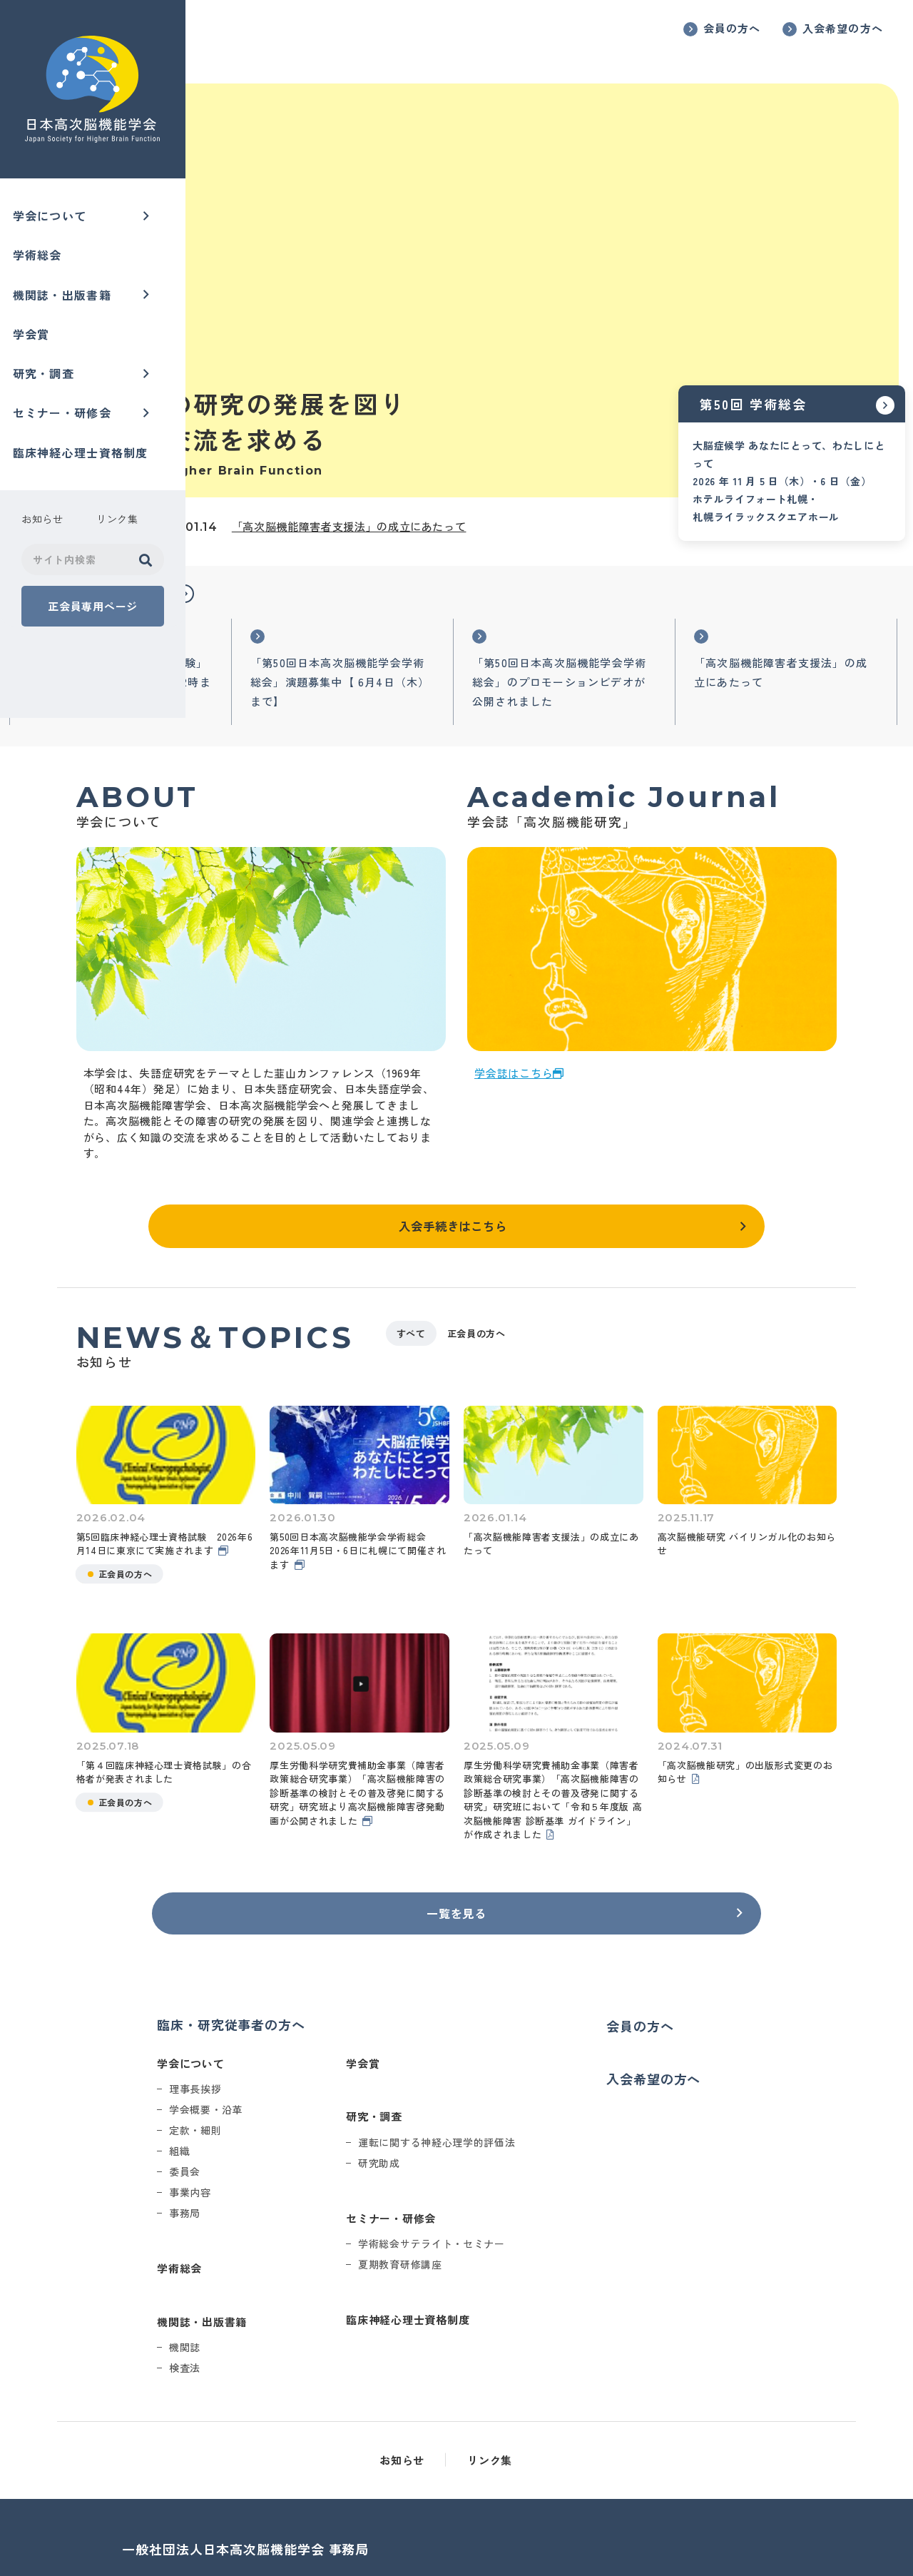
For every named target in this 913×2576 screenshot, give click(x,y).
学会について (55, 214)
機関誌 (313, 2258)
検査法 (313, 2279)
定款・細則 (323, 2041)
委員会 (313, 2083)
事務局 (313, 2124)
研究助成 (507, 2074)
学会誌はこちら (606, 1004)
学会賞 (36, 322)
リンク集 (582, 2371)
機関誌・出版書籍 (67, 286)
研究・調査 (48, 358)
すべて (563, 1262)
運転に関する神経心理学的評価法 (565, 2053)
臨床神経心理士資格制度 (85, 431)
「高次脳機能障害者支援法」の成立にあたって (535, 426)
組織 (307, 2062)
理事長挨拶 (323, 2000)
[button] (373, 499)
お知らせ (494, 2371)
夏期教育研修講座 (528, 2176)
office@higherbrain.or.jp (349, 2537)
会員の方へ (732, 28)
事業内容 (318, 2103)
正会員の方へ (628, 1262)
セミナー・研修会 (67, 395)
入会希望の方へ (842, 28)
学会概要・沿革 (334, 2021)
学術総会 (42, 250)
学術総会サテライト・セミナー (559, 2155)
